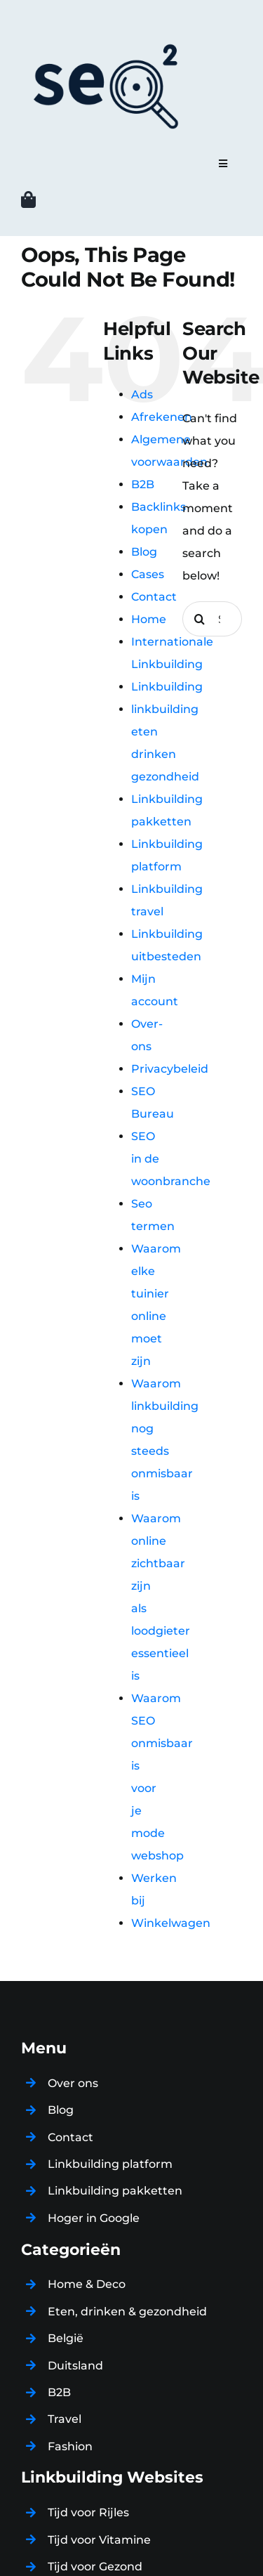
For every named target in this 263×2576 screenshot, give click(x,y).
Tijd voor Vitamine (99, 2539)
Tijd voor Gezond (95, 2566)
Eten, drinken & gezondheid (127, 2311)
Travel (64, 2419)
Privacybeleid (169, 1068)
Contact (154, 596)
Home (148, 619)
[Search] (199, 618)
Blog (144, 551)
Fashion (70, 2446)
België (65, 2338)
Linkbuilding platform (110, 2164)
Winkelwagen (170, 1923)
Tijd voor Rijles (88, 2512)
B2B (142, 484)
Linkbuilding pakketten (115, 2190)
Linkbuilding (167, 686)
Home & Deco (87, 2284)
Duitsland (75, 2365)
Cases (147, 574)
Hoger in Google (94, 2218)
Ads (142, 394)
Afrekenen (161, 417)
